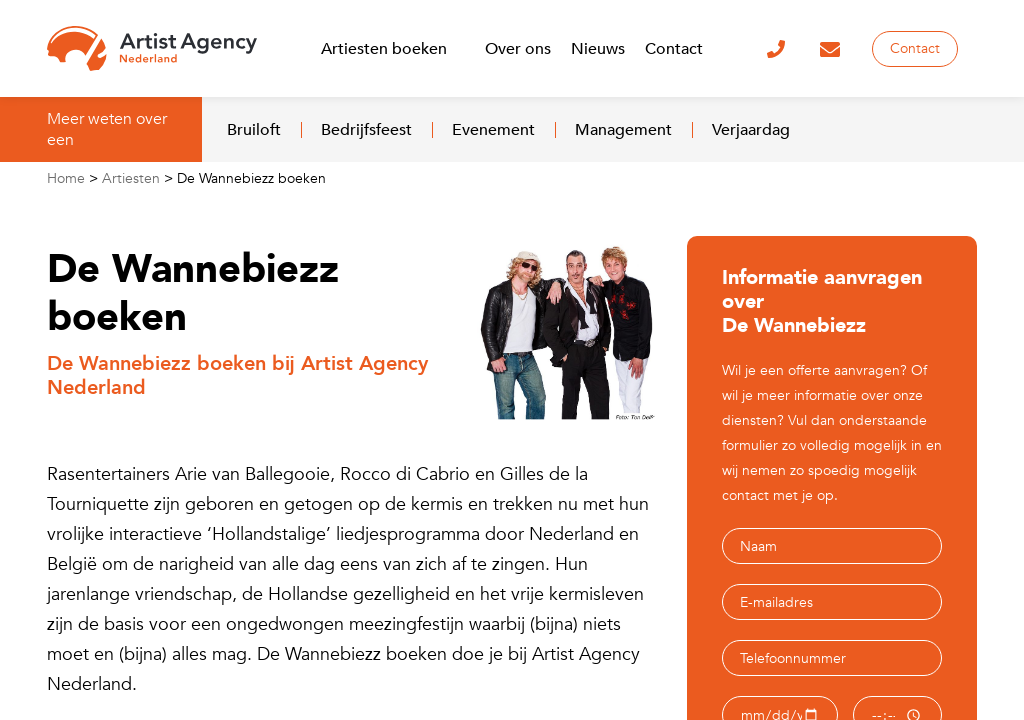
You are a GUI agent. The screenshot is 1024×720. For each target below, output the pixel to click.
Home (66, 178)
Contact (915, 48)
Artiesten (131, 178)
